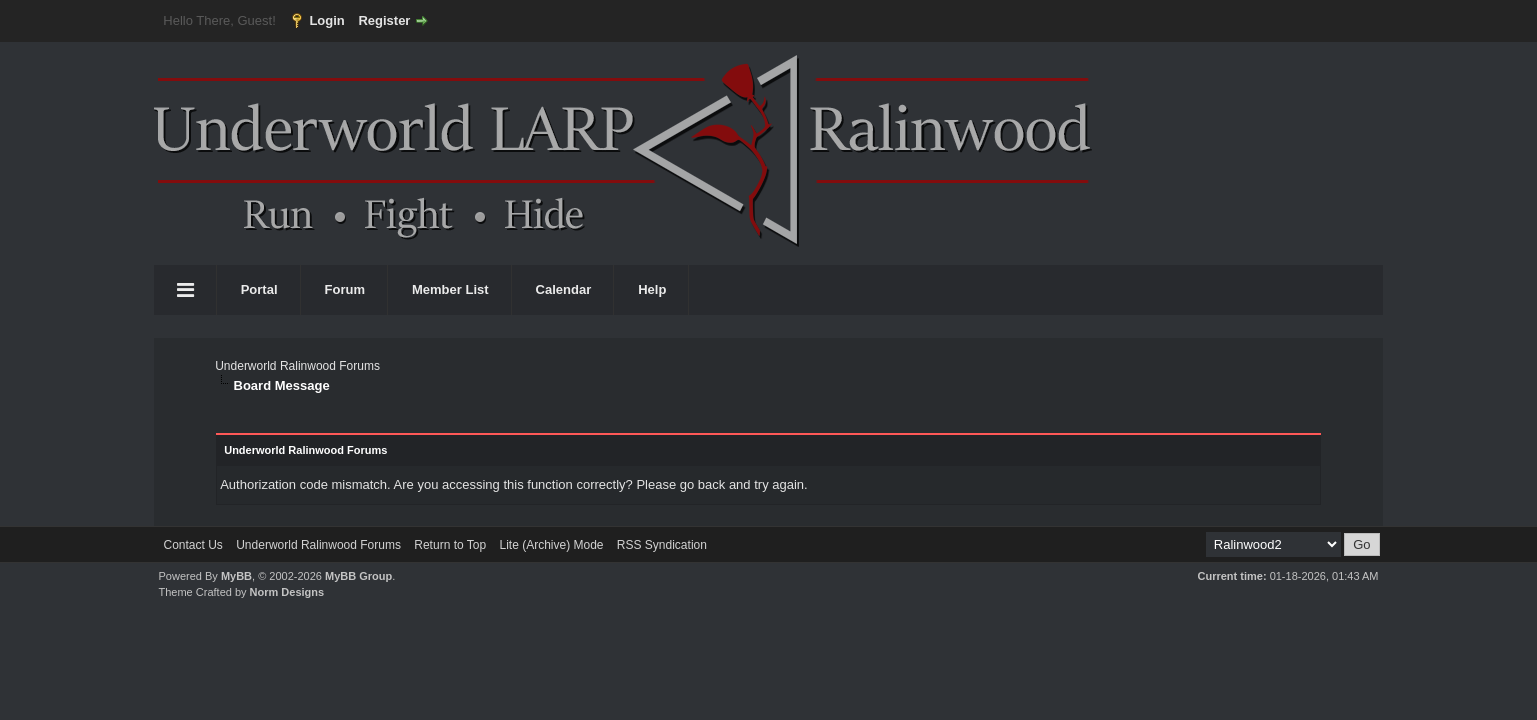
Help (652, 289)
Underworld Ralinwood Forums (297, 366)
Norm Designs (287, 592)
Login (326, 20)
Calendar (564, 289)
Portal (259, 289)
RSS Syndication (662, 545)
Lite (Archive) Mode (551, 545)
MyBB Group (358, 576)
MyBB (236, 576)
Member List (450, 289)
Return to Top (450, 545)
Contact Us (193, 545)
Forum (345, 289)
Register (384, 20)
